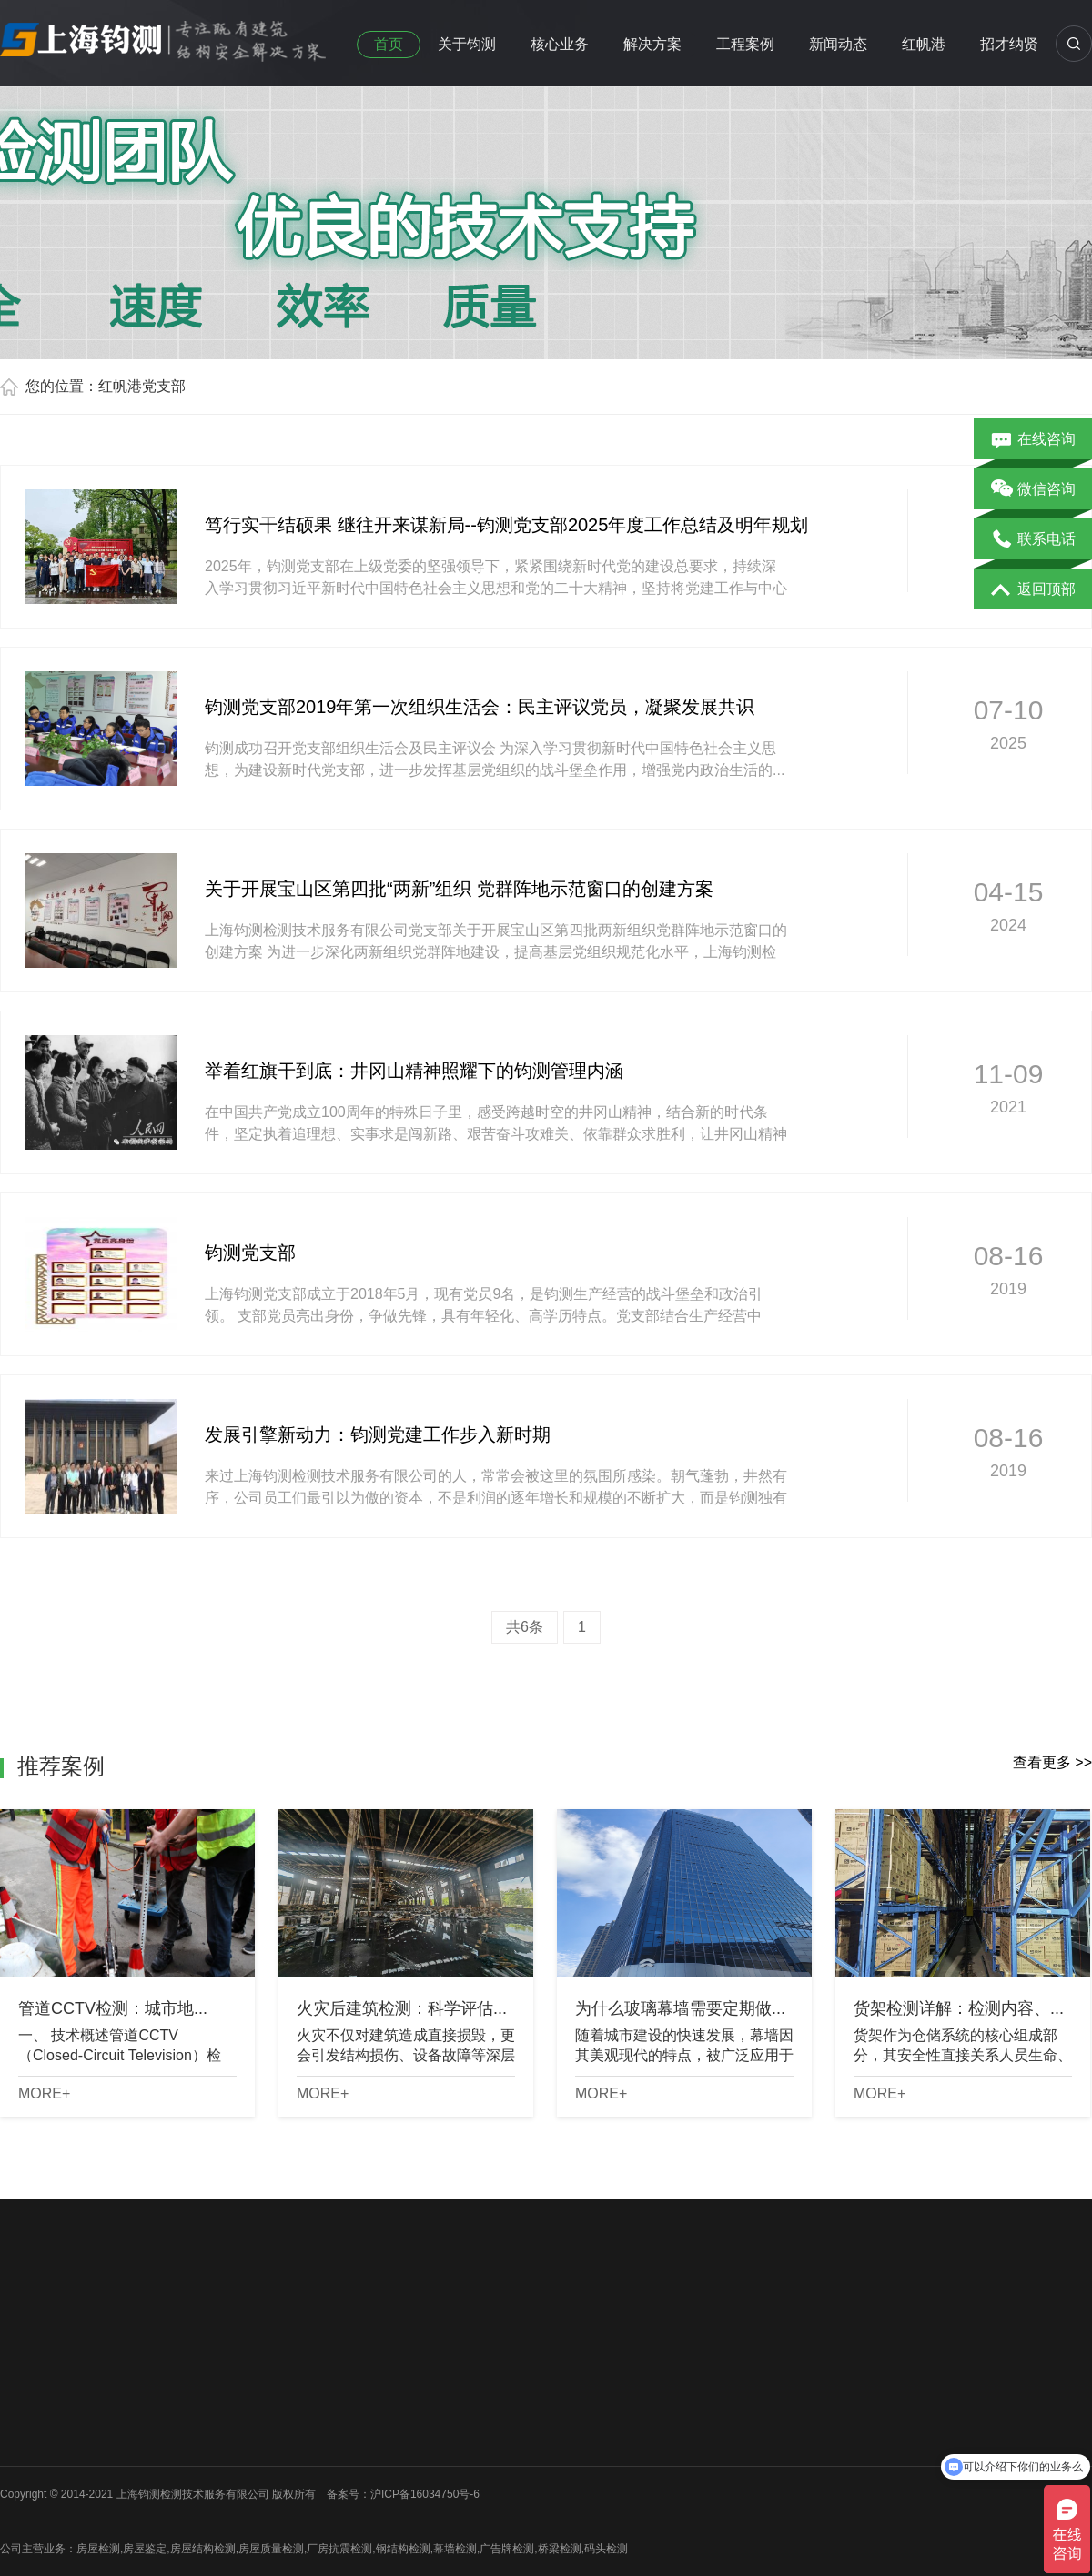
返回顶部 (1033, 590)
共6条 (524, 1627)
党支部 (164, 386)
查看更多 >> (1052, 1762)
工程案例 (745, 44)
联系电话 (1033, 540)
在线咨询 (1033, 440)
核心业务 (560, 44)
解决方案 (652, 44)
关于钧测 (467, 44)
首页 (388, 44)
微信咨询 (1033, 490)
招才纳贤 (1009, 44)
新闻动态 (838, 44)
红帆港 (923, 44)
